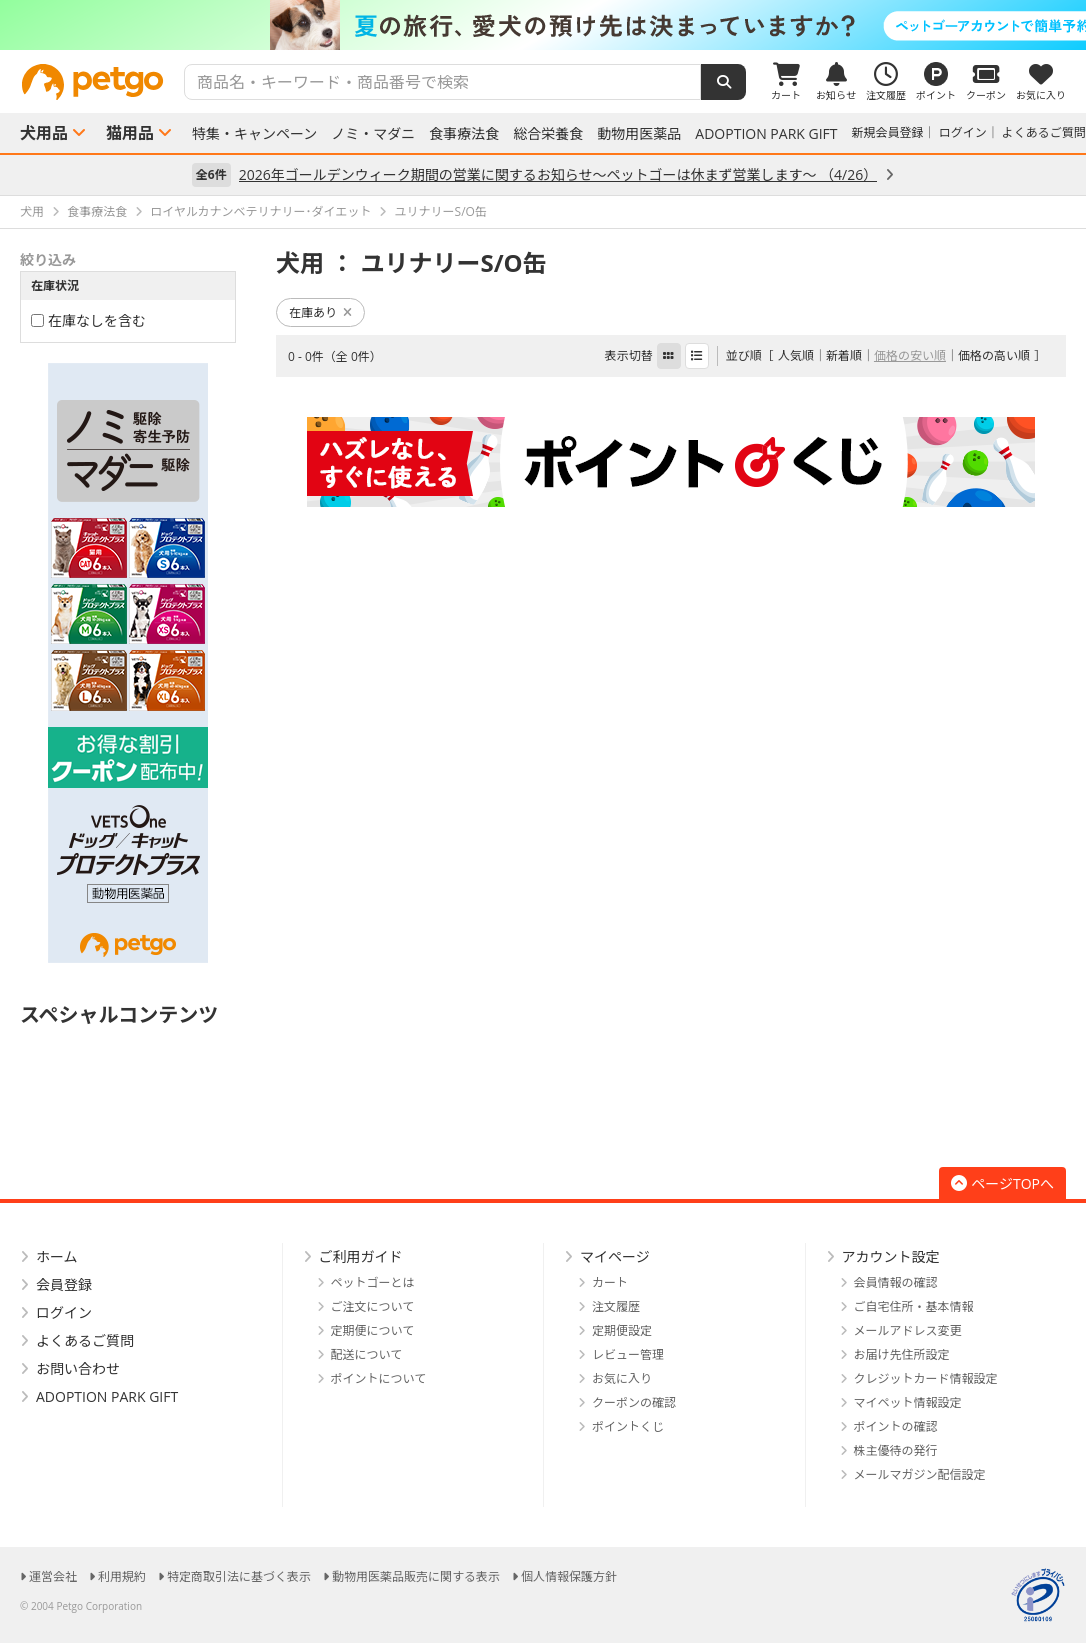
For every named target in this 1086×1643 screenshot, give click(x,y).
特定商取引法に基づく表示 (239, 1576)
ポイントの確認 (896, 1426)
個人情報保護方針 (569, 1576)
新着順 (844, 355)
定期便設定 (622, 1330)
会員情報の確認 (896, 1282)
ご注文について (373, 1306)
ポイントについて (379, 1378)
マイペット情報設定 (908, 1402)
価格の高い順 (994, 355)
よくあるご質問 (1044, 132)
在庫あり (320, 312)
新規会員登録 (888, 132)
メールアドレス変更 (908, 1330)
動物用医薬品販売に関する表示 (416, 1576)
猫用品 (130, 133)
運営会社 (53, 1576)
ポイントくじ (628, 1426)
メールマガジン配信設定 (920, 1474)
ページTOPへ (1002, 1183)
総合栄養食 (548, 134)
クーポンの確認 (634, 1402)
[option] (543, 25)
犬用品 (44, 133)
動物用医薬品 (639, 134)
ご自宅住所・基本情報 (914, 1306)
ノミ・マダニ (373, 134)
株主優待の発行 (896, 1450)
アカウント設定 (891, 1256)
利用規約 (122, 1576)
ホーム (57, 1256)
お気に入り (622, 1378)
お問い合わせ (78, 1368)
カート (610, 1282)
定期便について (373, 1330)
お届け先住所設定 (902, 1354)
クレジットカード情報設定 (926, 1378)
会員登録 (64, 1284)
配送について (367, 1354)
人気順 (796, 355)
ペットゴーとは (373, 1282)
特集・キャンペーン (254, 134)
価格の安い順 (910, 355)
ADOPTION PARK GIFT (766, 134)
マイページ (615, 1256)
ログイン (963, 132)
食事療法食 (464, 134)
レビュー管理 (628, 1354)
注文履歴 (616, 1306)
